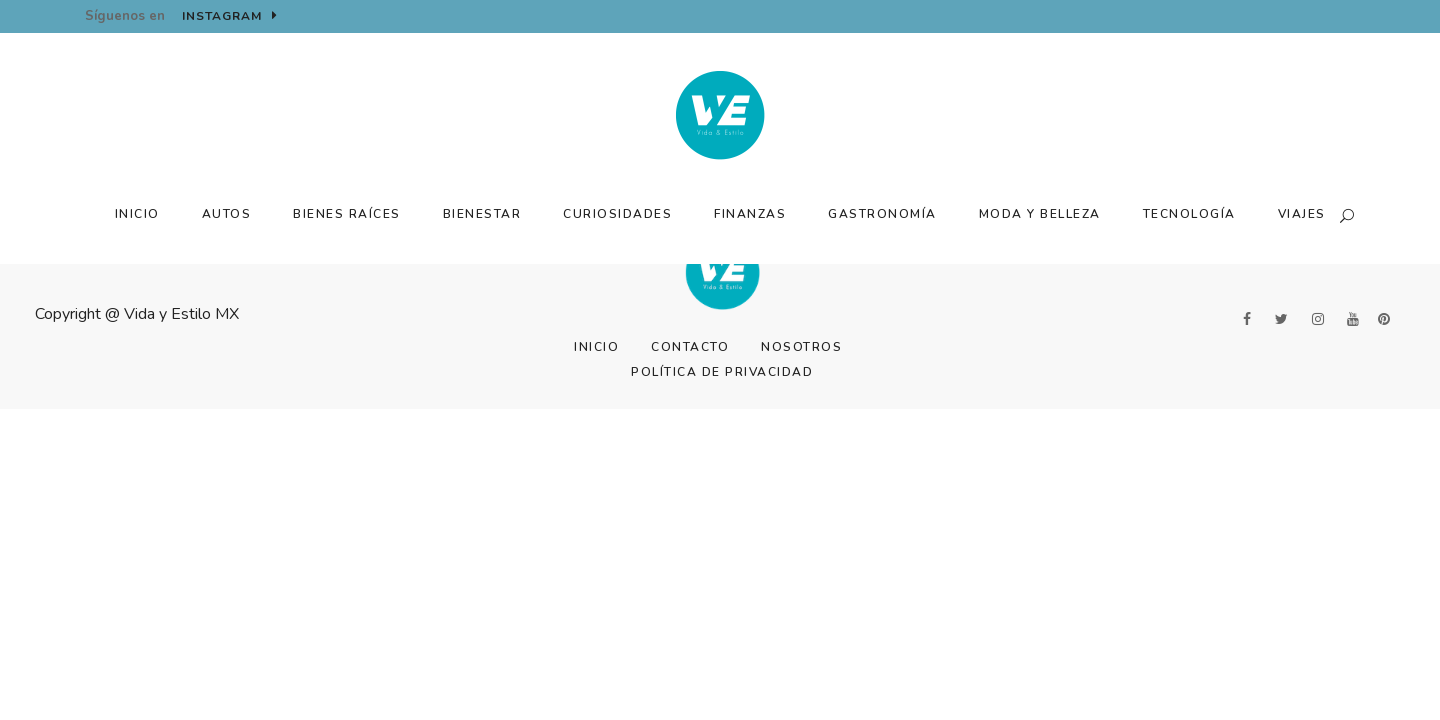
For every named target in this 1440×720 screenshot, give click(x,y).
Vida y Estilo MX (181, 314)
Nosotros (801, 347)
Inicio (596, 347)
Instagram (230, 16)
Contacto (690, 347)
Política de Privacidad (722, 372)
